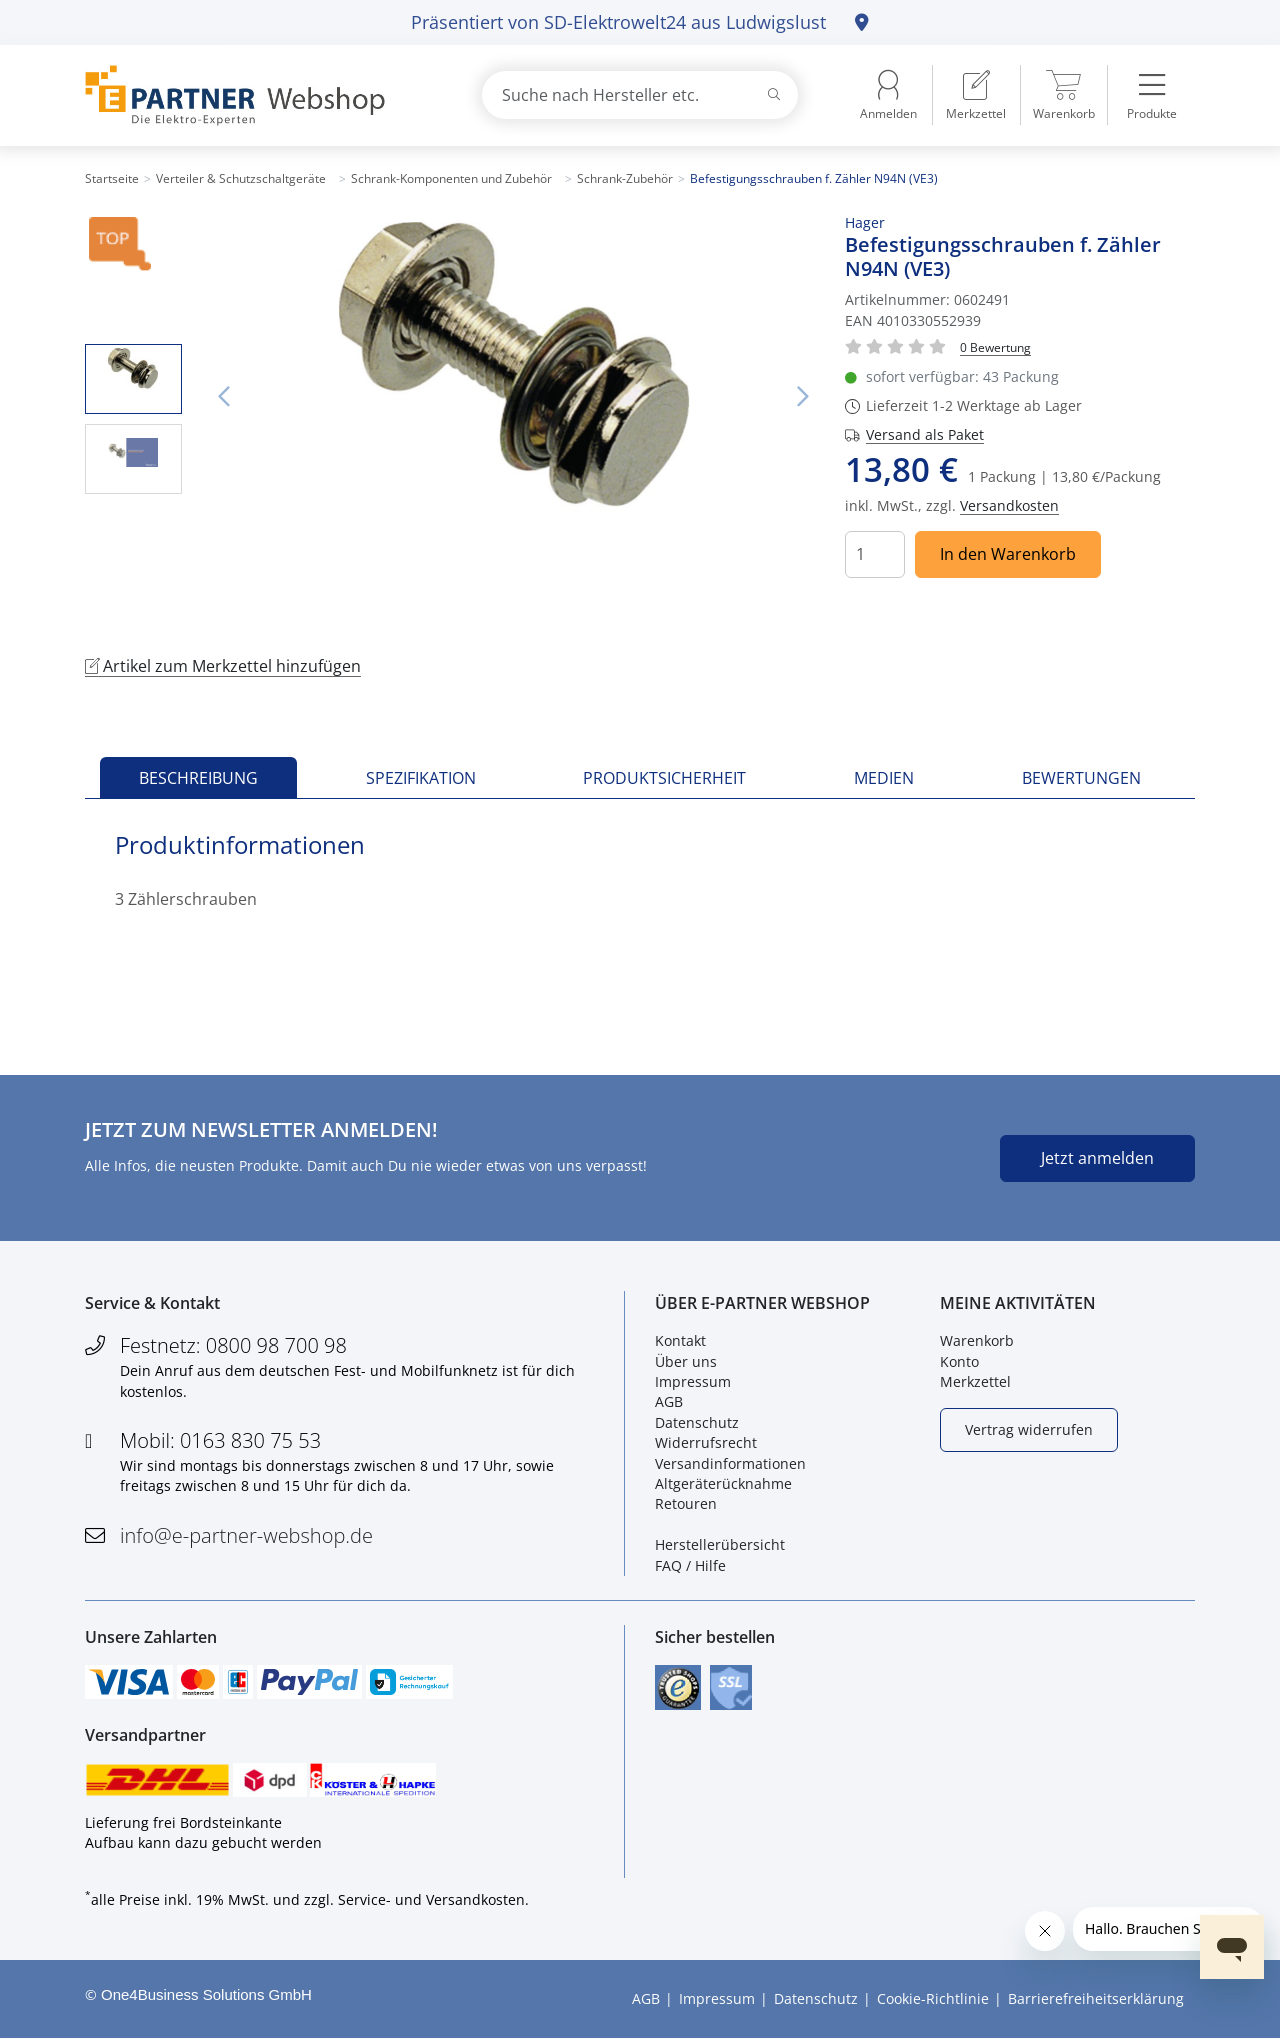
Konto (959, 1361)
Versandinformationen (730, 1463)
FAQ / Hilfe (690, 1565)
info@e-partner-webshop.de (246, 1535)
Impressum (693, 1381)
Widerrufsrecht (706, 1442)
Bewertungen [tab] (1081, 778)
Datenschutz (697, 1422)
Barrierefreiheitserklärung (1096, 1998)
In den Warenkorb (1008, 554)
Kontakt (680, 1340)
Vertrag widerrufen (1029, 1429)
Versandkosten (1009, 505)
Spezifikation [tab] (421, 778)
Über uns (686, 1361)
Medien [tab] (884, 778)
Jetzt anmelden (1097, 1158)
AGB (669, 1401)
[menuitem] (976, 95)
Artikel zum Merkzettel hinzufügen (223, 666)
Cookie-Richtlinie (933, 1998)
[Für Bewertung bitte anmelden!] (995, 346)
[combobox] (640, 95)
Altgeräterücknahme (723, 1483)
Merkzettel (975, 1381)
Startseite (112, 178)
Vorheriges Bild (224, 397)
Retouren (686, 1503)
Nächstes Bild (803, 397)
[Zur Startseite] (260, 95)
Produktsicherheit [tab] (664, 778)
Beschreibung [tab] (198, 778)
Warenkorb (977, 1340)
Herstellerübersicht (720, 1544)
